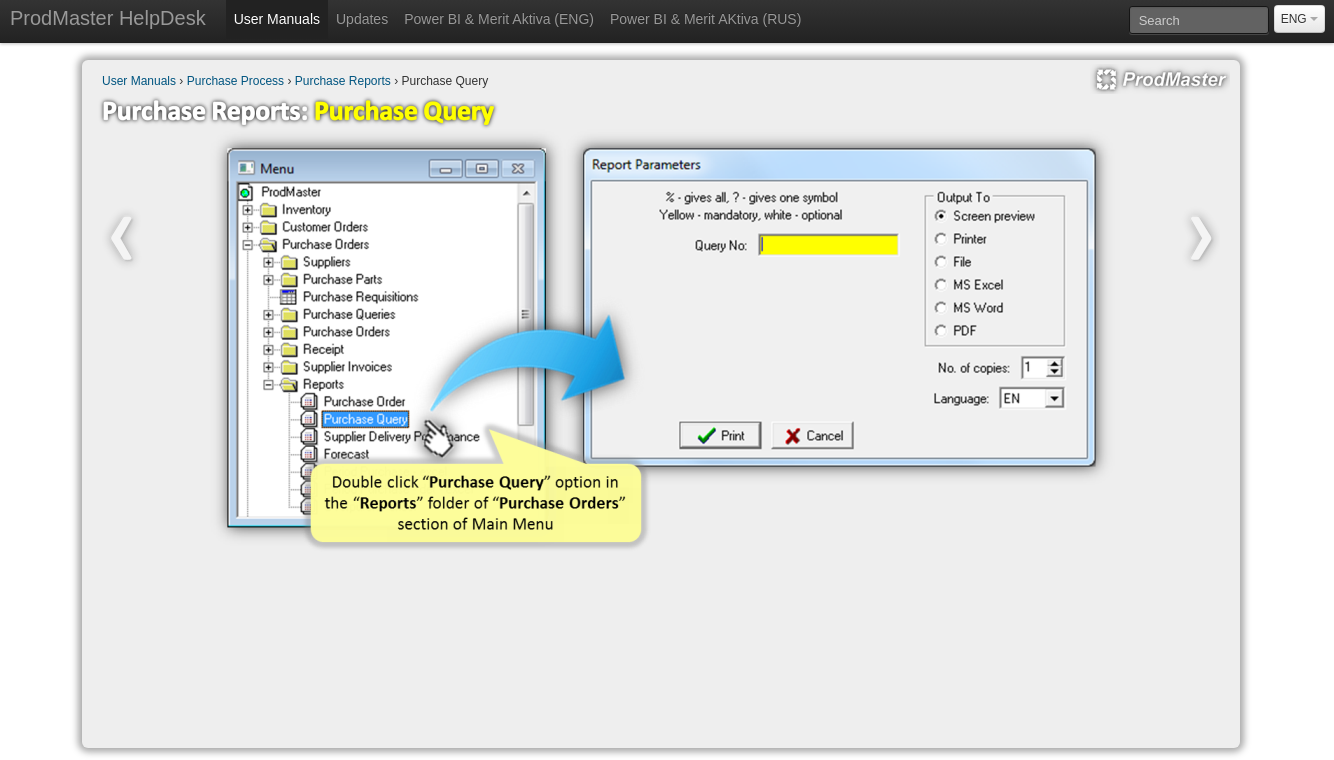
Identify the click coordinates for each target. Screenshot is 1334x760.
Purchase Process (235, 81)
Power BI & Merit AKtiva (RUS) (705, 19)
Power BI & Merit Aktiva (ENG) (499, 19)
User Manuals (277, 19)
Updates (362, 19)
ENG (1299, 19)
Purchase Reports (343, 81)
